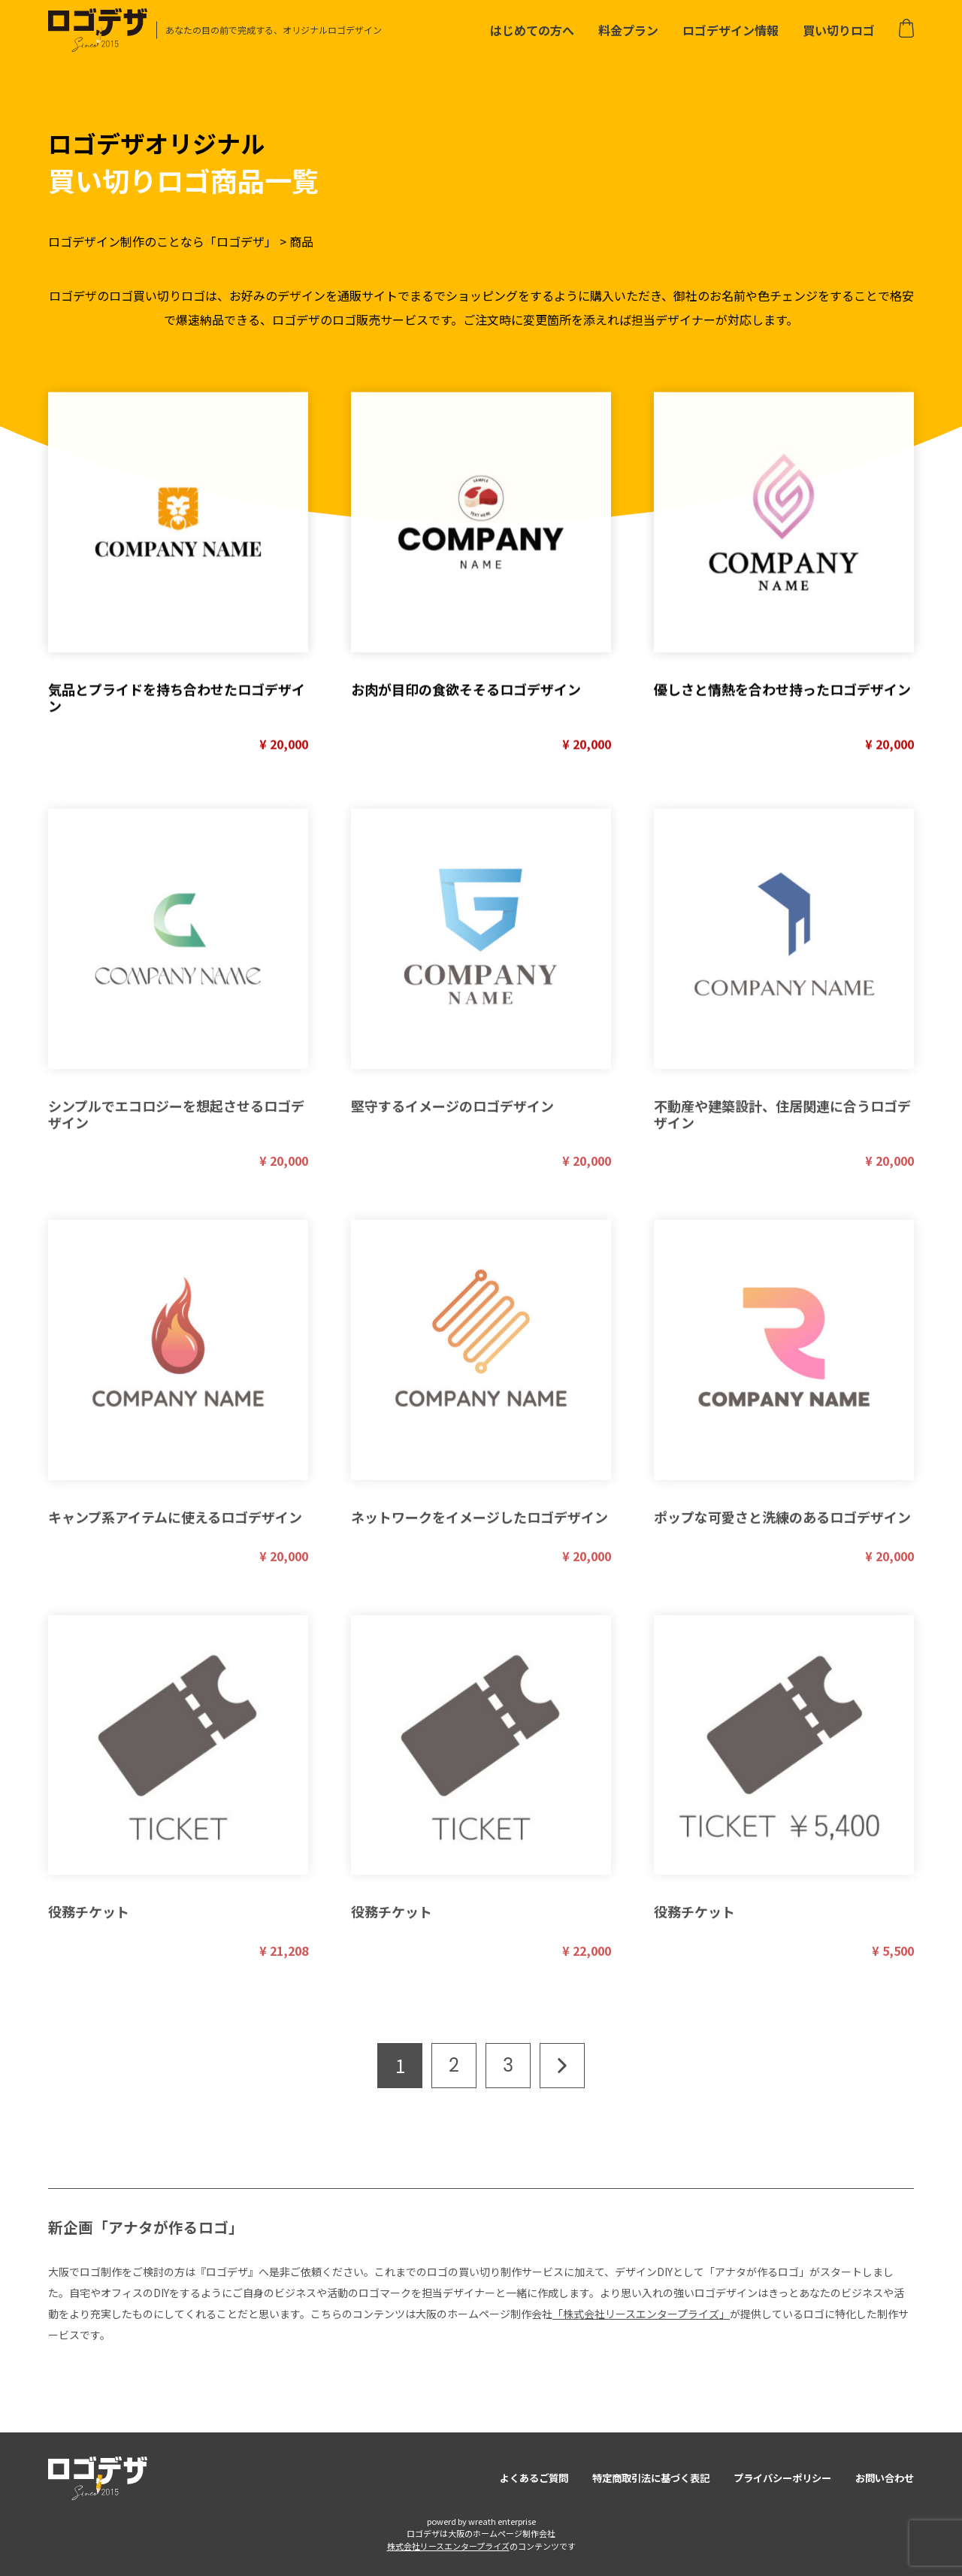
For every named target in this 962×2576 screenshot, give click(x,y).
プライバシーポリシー (782, 2478)
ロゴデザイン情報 (730, 30)
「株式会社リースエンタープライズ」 (641, 2313)
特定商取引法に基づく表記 (650, 2478)
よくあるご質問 (534, 2478)
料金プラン (628, 30)
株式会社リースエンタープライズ (448, 2546)
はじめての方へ (532, 30)
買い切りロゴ (839, 30)
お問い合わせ (884, 2478)
